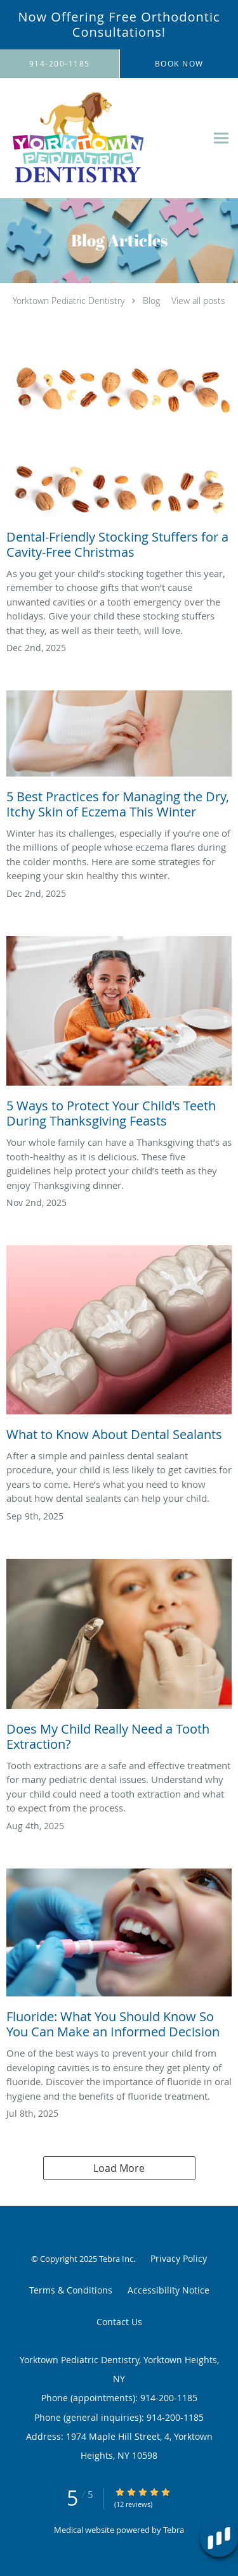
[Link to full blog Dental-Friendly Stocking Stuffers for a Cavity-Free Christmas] (119, 465)
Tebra (173, 2529)
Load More (119, 2168)
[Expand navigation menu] (221, 138)
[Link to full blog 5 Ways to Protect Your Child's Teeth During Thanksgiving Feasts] (119, 1036)
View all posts (198, 301)
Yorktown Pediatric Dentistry (68, 301)
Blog (151, 301)
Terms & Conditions (70, 2290)
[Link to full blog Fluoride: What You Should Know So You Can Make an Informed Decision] (119, 1957)
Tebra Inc (116, 2258)
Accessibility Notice (168, 2290)
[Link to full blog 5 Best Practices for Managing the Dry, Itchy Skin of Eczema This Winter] (119, 757)
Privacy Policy (178, 2258)
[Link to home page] (103, 138)
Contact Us (119, 2322)
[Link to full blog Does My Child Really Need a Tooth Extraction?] (119, 1658)
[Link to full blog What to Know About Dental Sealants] (119, 1346)
